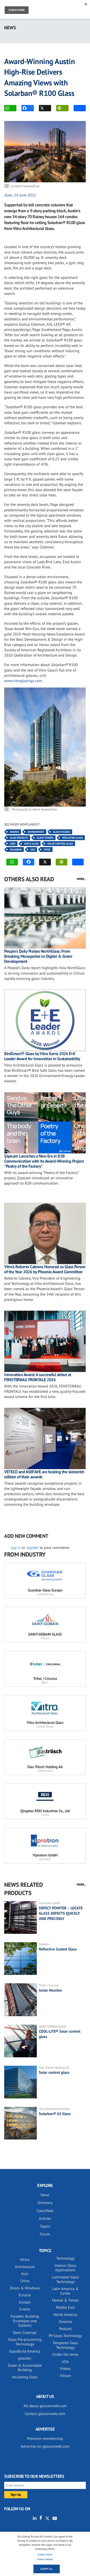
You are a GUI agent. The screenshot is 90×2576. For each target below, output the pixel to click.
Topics (45, 2226)
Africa (24, 2259)
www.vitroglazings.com (23, 680)
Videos (65, 2368)
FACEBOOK (24, 108)
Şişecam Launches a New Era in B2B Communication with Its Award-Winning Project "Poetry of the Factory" (44, 1161)
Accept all (46, 2568)
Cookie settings (45, 2559)
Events (24, 2309)
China (24, 2280)
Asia (24, 2273)
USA (32, 849)
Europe (24, 2302)
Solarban (16, 849)
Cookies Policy (45, 2554)
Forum (45, 2234)
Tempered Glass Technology (65, 2345)
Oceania (65, 2321)
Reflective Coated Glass (58, 1949)
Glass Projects (19, 837)
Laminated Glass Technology (65, 2279)
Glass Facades (61, 831)
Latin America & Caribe (65, 2291)
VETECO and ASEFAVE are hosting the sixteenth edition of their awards (44, 1474)
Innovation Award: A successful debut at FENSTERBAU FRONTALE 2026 (37, 1377)
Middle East (65, 2307)
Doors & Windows (25, 2288)
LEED (12, 843)
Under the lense (65, 2354)
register (32, 1547)
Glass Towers (45, 837)
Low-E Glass (31, 843)
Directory (45, 2202)
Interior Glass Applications (65, 2267)
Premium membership (45, 2438)
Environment (36, 831)
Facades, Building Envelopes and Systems (25, 2321)
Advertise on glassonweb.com (45, 2446)
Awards (14, 831)
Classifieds (45, 2210)
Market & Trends (65, 2300)
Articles (45, 2218)
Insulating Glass (72, 837)
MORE (76, 108)
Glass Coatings (25, 2332)
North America (65, 2314)
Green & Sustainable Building (25, 2367)
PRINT (59, 108)
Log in (16, 1547)
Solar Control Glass (60, 843)
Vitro (47, 849)
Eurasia (25, 2295)
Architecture (25, 2266)
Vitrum (65, 2375)
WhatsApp (7, 108)
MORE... (81, 879)
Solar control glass (54, 2072)
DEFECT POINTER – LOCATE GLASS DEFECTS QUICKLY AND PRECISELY (61, 1913)
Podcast (65, 2328)
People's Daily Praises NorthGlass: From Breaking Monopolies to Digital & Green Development (38, 956)
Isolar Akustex (50, 1990)
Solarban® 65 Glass (55, 2113)
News (45, 2194)
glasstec (24, 2358)
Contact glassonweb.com (45, 2413)
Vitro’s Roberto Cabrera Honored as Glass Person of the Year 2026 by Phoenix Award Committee (45, 1269)
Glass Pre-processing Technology (25, 2341)
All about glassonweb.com (45, 2405)
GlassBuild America (24, 2351)
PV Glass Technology (65, 2335)
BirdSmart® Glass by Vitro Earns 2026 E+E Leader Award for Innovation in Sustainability (42, 1056)
